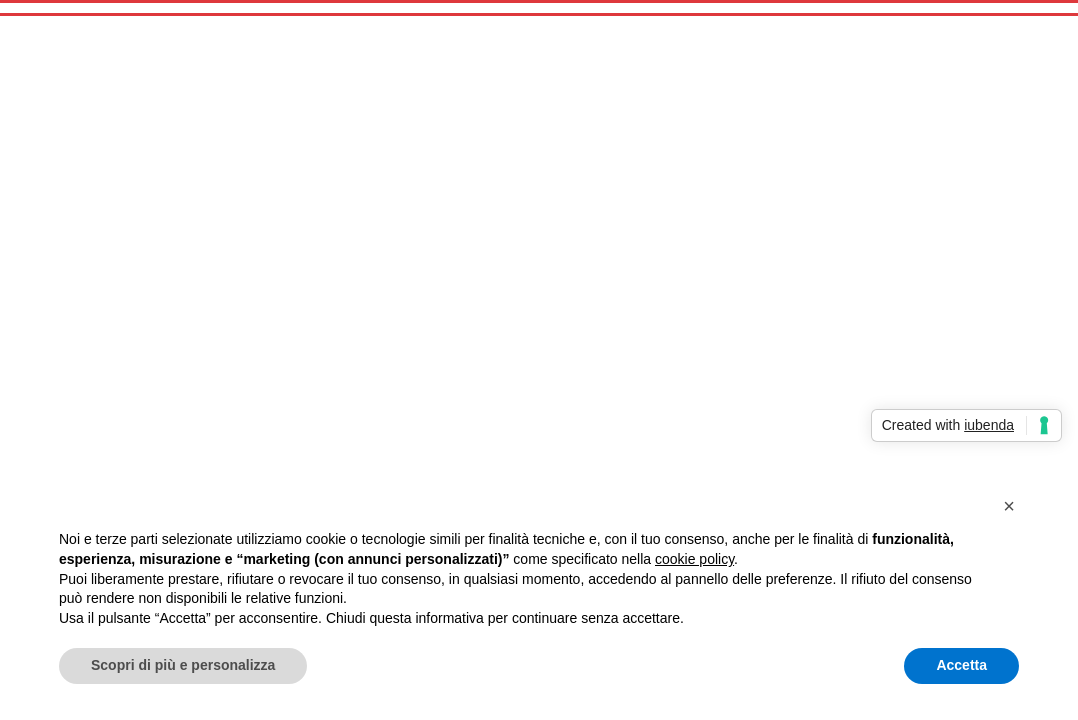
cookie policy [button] (694, 559)
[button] (1009, 506)
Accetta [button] (961, 665)
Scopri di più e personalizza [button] (183, 665)
